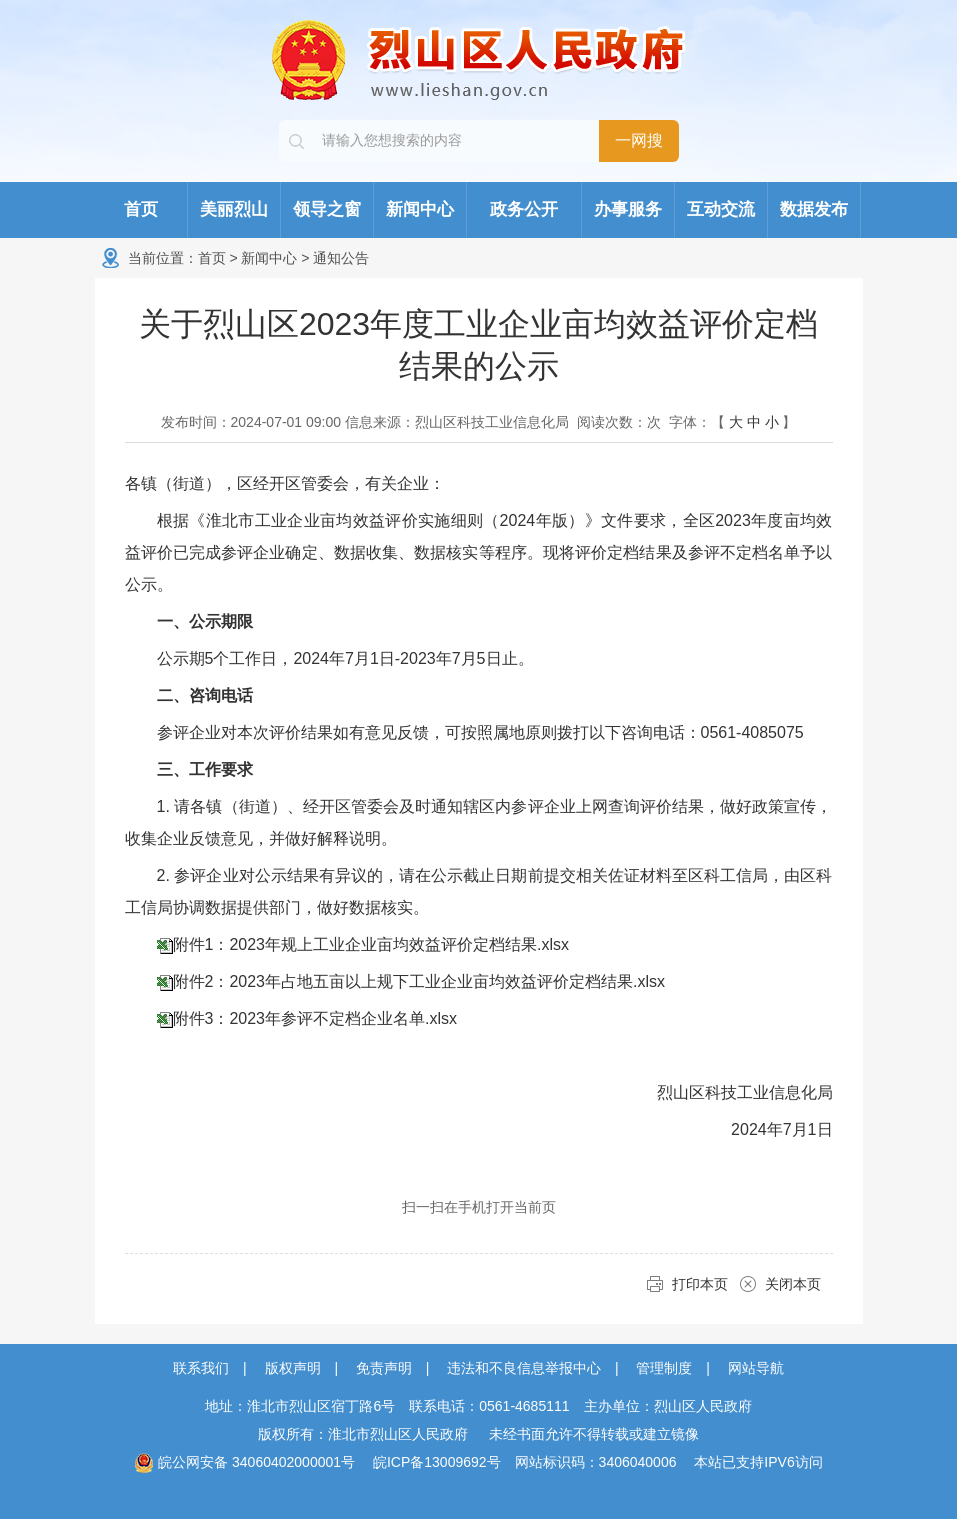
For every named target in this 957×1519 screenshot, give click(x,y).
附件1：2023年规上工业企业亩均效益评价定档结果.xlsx (371, 944)
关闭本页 (793, 1284)
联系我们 (201, 1368)
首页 (212, 258)
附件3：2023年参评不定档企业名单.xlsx (315, 1018)
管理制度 (664, 1368)
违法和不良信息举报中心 (524, 1368)
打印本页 (700, 1284)
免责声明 (384, 1368)
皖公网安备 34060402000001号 (244, 1462)
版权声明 (293, 1368)
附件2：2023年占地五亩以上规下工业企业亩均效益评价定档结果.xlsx (419, 981)
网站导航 (756, 1368)
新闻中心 (269, 258)
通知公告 (341, 258)
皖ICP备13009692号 (437, 1462)
